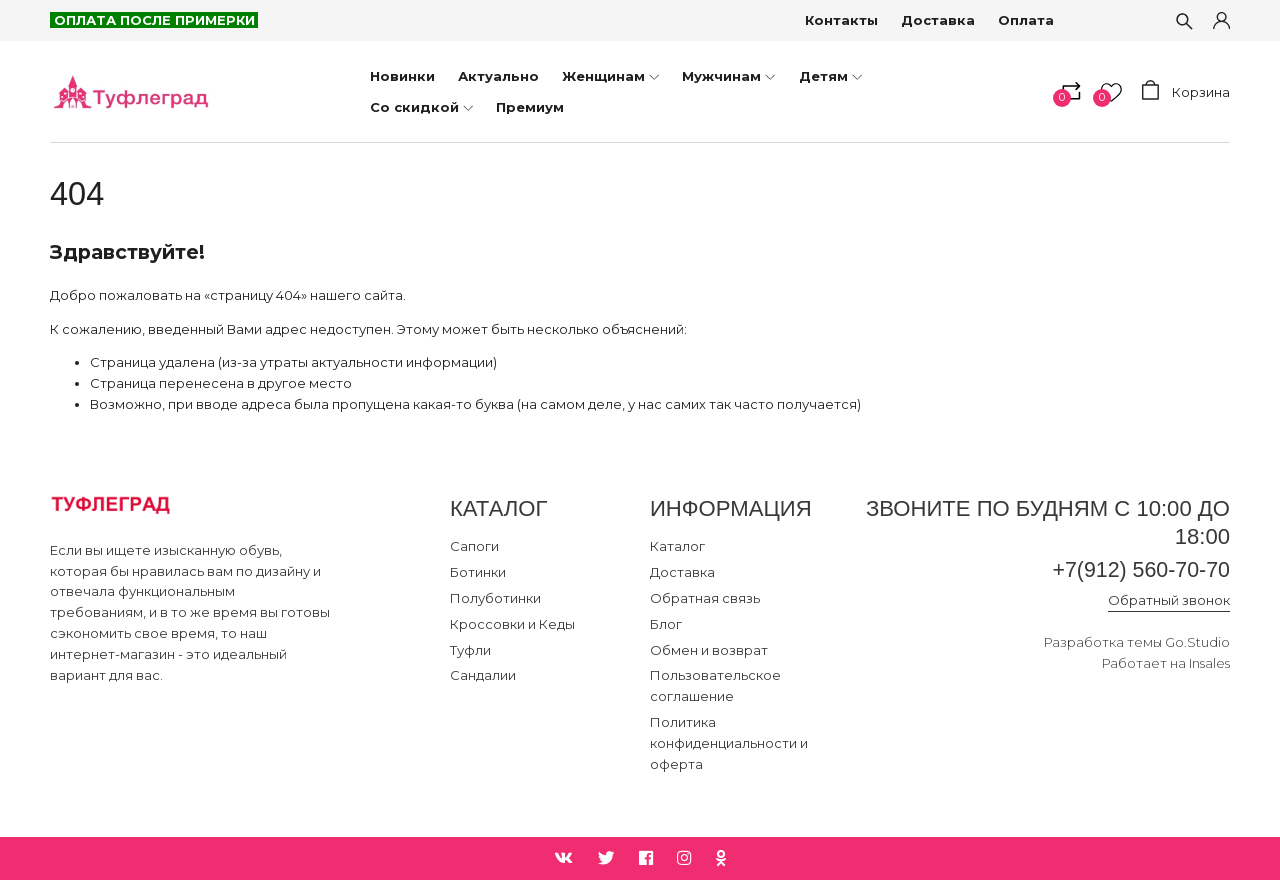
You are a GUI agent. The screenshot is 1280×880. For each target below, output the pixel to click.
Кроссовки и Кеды (512, 624)
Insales (1209, 664)
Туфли (470, 650)
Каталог (677, 546)
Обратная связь (705, 598)
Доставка (939, 20)
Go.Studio (1197, 643)
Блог (666, 624)
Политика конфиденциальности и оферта (729, 743)
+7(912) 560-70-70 (1138, 570)
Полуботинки (495, 598)
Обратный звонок (1169, 601)
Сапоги (474, 546)
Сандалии (483, 675)
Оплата (1027, 20)
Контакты (842, 20)
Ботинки (478, 572)
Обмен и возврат (709, 650)
